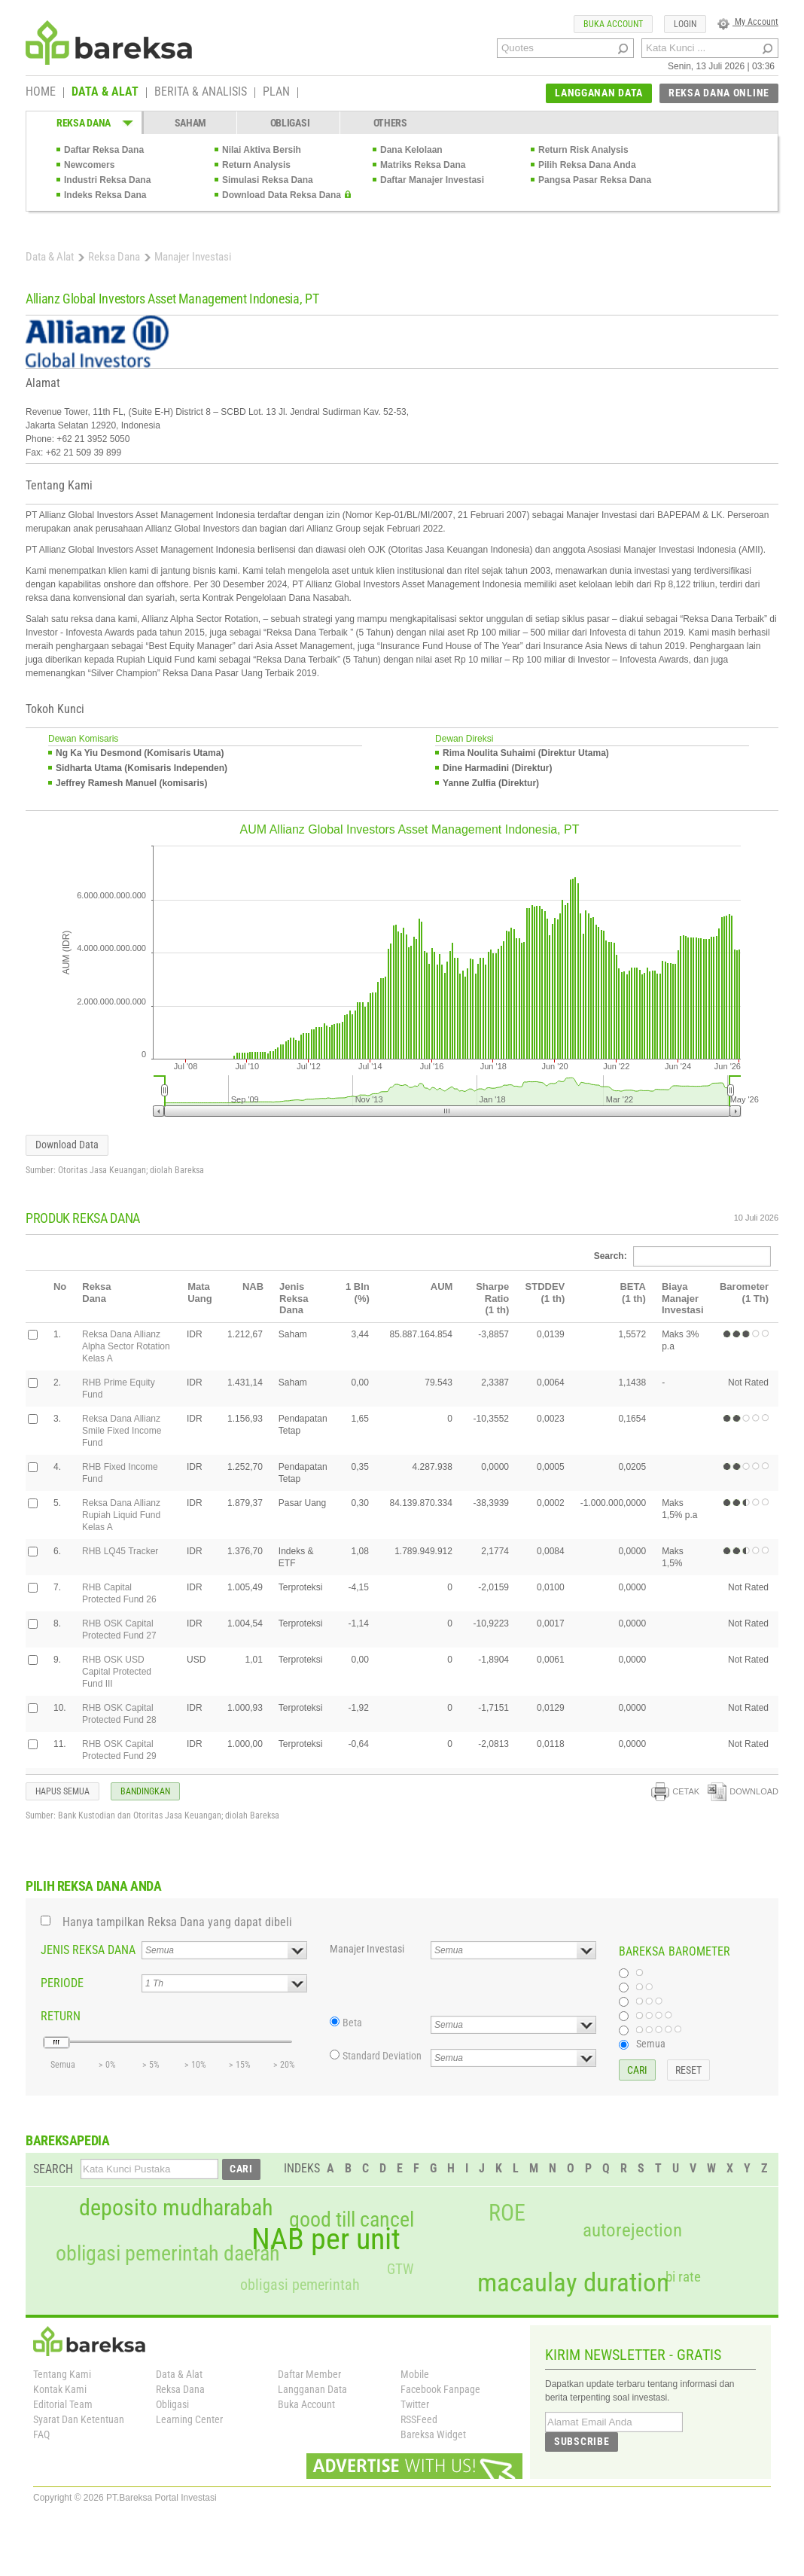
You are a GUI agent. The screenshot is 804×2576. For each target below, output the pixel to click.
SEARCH (53, 2169)
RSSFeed (418, 2419)
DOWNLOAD (743, 1791)
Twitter (414, 2404)
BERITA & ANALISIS (200, 92)
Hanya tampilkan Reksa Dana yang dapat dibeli (177, 1922)
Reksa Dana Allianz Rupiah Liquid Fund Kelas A (121, 1515)
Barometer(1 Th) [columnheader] (744, 1292)
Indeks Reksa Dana (105, 195)
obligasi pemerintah (300, 2284)
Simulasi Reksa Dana (267, 180)
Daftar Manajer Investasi (432, 180)
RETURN (61, 2016)
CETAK (675, 1791)
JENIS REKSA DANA (88, 1950)
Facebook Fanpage (440, 2389)
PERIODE (62, 1983)
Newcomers (89, 165)
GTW (400, 2269)
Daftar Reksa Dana (104, 150)
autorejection (632, 2230)
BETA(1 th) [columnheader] (632, 1292)
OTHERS (390, 123)
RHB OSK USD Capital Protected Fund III (116, 1671)
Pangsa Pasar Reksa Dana (594, 180)
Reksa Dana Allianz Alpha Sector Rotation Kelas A (126, 1346)
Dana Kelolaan (411, 150)
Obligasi (172, 2404)
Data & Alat (50, 257)
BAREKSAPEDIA (68, 2140)
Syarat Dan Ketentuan (78, 2419)
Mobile (414, 2374)
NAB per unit (325, 2239)
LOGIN (685, 24)
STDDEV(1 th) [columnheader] (545, 1292)
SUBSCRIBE (581, 2441)
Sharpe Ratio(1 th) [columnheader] (492, 1298)
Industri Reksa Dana (107, 180)
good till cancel (351, 2219)
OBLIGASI (290, 123)
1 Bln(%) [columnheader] (358, 1292)
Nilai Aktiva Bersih (261, 150)
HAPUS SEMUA (62, 1791)
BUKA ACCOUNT (613, 24)
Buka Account (306, 2404)
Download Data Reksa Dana (281, 195)
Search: (682, 1256)
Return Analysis (256, 165)
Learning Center (189, 2419)
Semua (650, 2043)
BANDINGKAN (145, 1791)
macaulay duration (573, 2283)
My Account (747, 22)
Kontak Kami (60, 2389)
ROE (507, 2213)
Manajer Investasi (367, 1949)
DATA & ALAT (105, 92)
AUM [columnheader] (442, 1286)
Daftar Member (309, 2374)
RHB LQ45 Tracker (120, 1551)
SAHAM (191, 123)
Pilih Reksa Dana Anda (587, 165)
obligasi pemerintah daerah (168, 2253)
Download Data (67, 1145)
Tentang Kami (62, 2374)
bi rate (683, 2277)
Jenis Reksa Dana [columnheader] (293, 1298)
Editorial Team (63, 2404)
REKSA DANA (83, 123)
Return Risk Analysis (583, 150)
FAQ (41, 2434)
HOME (41, 92)
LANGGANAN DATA (599, 93)
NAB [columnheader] (252, 1286)
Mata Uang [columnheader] (199, 1292)
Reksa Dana (114, 257)
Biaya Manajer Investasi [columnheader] (683, 1298)
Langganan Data (312, 2389)
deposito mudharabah (176, 2207)
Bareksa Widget (433, 2434)
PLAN (276, 92)
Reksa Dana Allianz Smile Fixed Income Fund (121, 1430)
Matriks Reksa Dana (422, 165)
